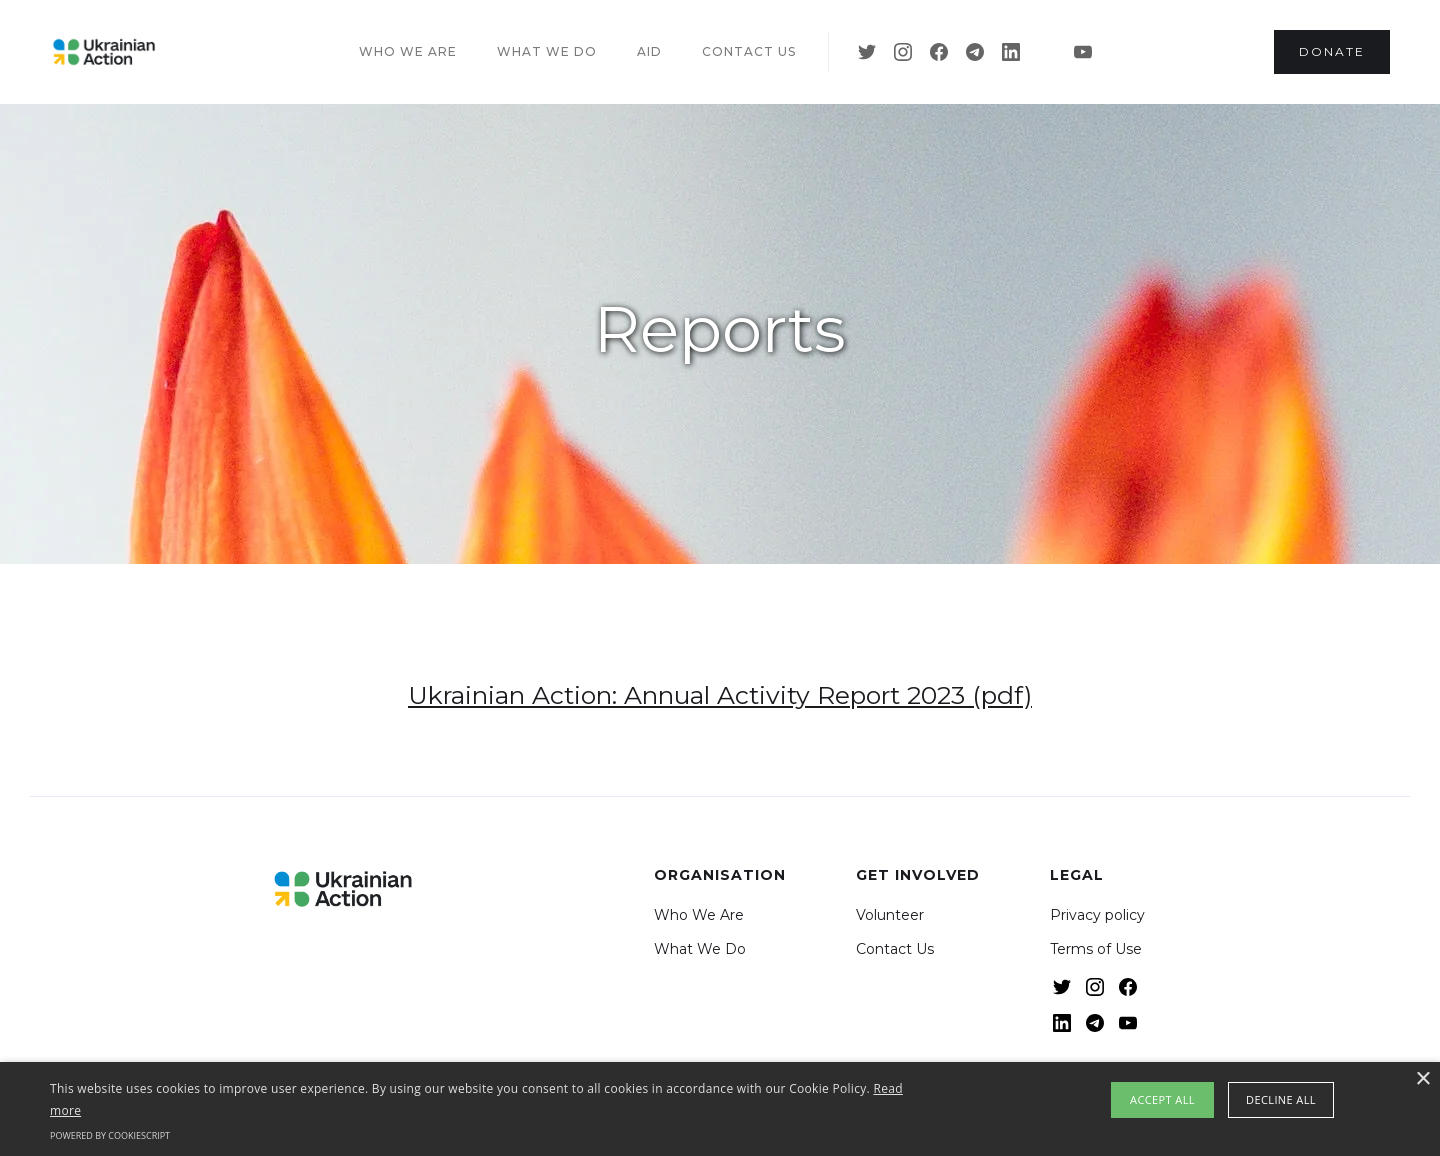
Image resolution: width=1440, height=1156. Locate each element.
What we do (547, 51)
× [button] (1422, 1079)
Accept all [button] (1162, 1099)
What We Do (700, 949)
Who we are (408, 51)
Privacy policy (1097, 915)
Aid (649, 51)
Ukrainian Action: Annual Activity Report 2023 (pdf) (720, 695)
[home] (104, 52)
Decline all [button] (1281, 1099)
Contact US (749, 51)
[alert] (720, 1109)
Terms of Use (1096, 949)
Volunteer (890, 915)
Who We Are (699, 915)
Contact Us (895, 949)
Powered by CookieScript (110, 1135)
